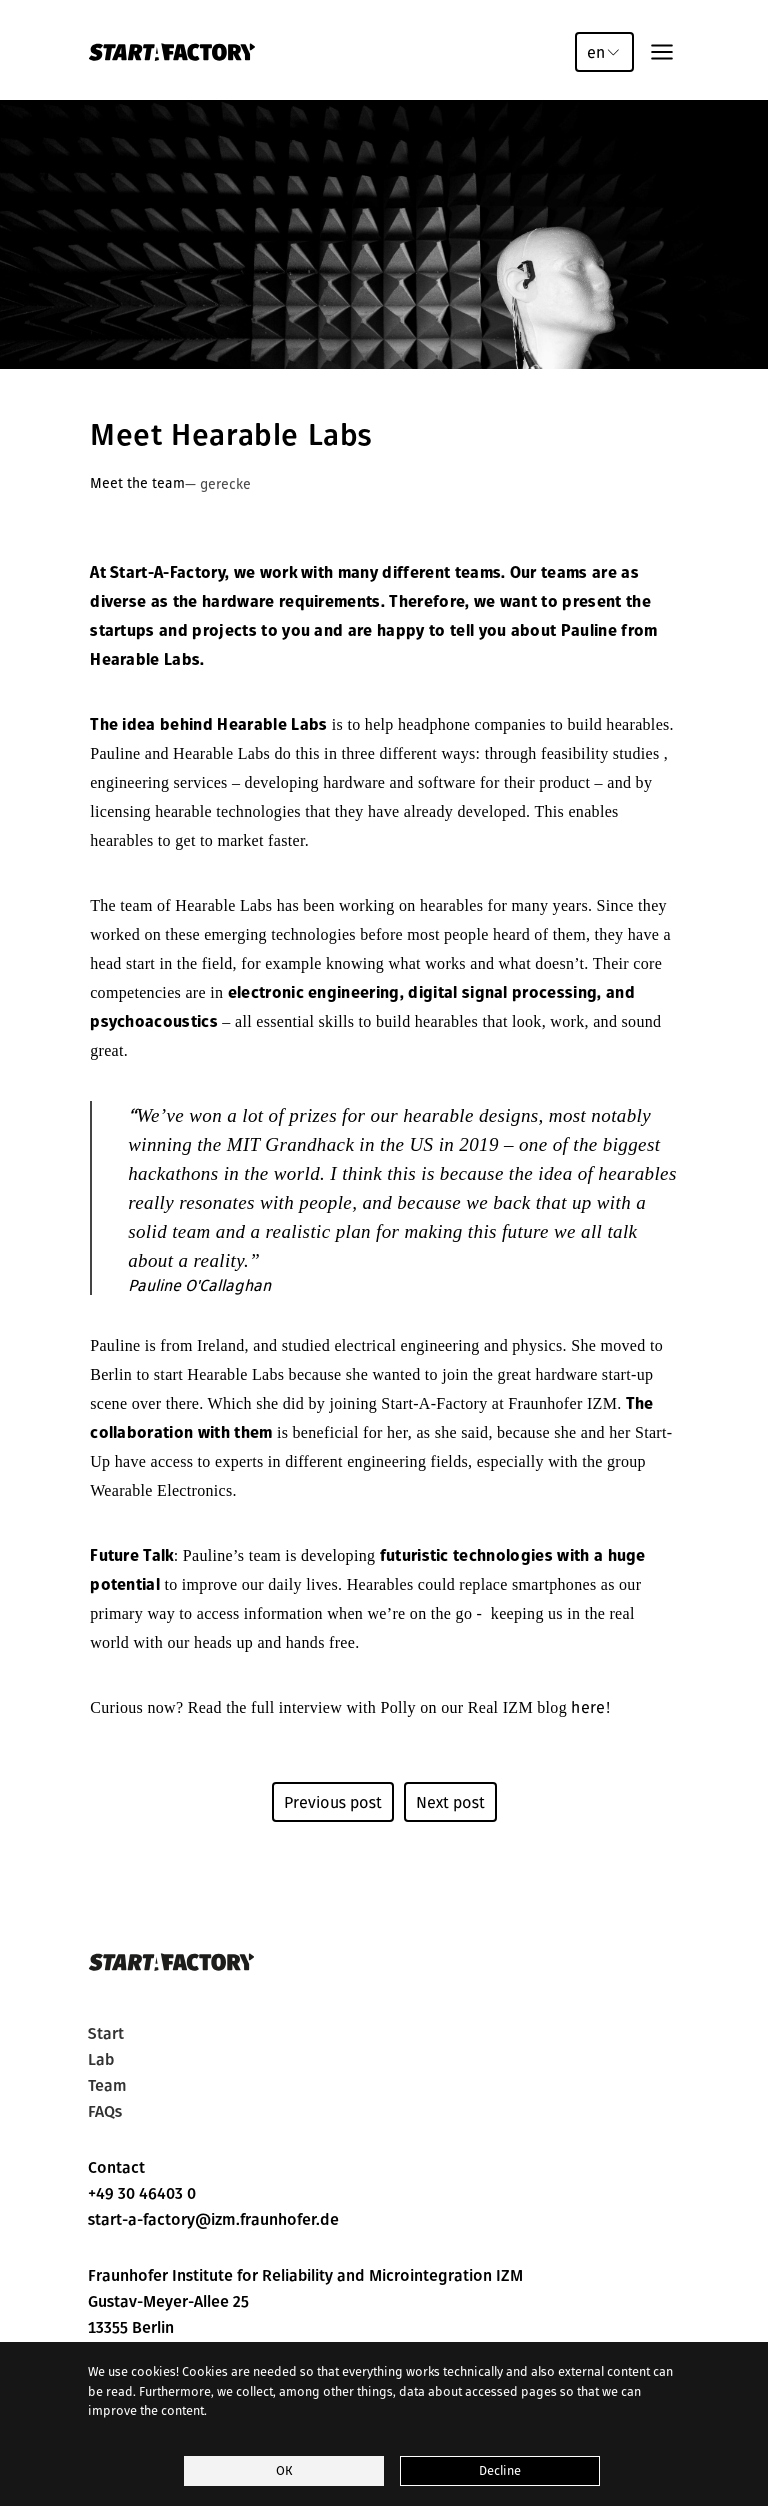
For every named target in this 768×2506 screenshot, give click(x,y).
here (588, 1707)
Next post (450, 1802)
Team (107, 2086)
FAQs (105, 2112)
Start (106, 2034)
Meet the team (137, 482)
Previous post (333, 1802)
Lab (101, 2060)
